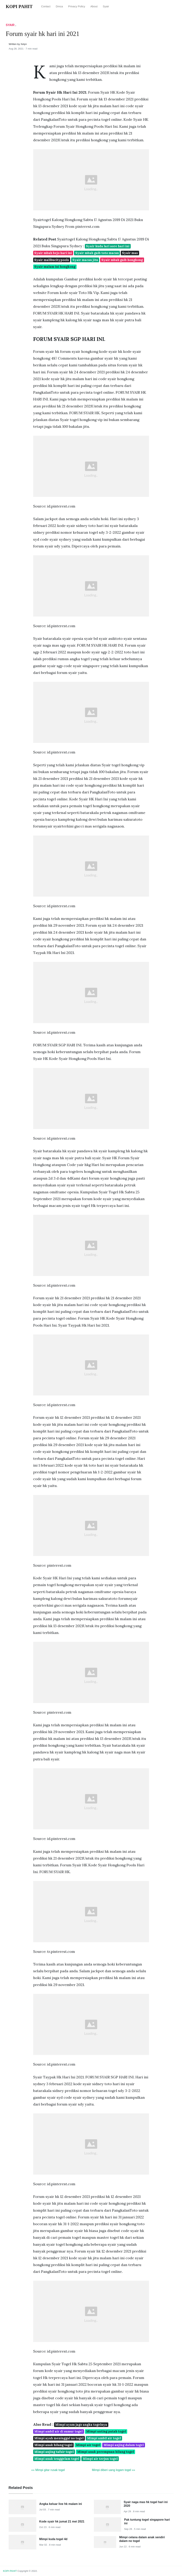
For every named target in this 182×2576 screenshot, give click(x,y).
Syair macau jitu (85, 260)
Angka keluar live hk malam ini (60, 2503)
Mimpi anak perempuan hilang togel (105, 2452)
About (94, 6)
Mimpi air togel (88, 2445)
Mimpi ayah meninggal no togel (59, 2438)
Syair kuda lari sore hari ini (107, 246)
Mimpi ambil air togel (104, 2438)
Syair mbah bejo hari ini (53, 253)
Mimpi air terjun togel (100, 2459)
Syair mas (130, 253)
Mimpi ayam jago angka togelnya (81, 2425)
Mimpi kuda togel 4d (53, 2539)
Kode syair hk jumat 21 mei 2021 (61, 2521)
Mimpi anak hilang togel (53, 2445)
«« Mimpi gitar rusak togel (48, 2470)
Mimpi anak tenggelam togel (56, 2459)
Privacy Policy (76, 6)
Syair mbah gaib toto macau (97, 253)
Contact (45, 6)
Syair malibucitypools (51, 260)
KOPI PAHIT (10, 2571)
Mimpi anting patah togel (106, 2431)
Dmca (59, 6)
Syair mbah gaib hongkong (122, 260)
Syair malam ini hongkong (54, 267)
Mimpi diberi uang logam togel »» (113, 2470)
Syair (106, 6)
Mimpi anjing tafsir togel (54, 2452)
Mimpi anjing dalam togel (124, 2445)
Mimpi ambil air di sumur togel (58, 2431)
